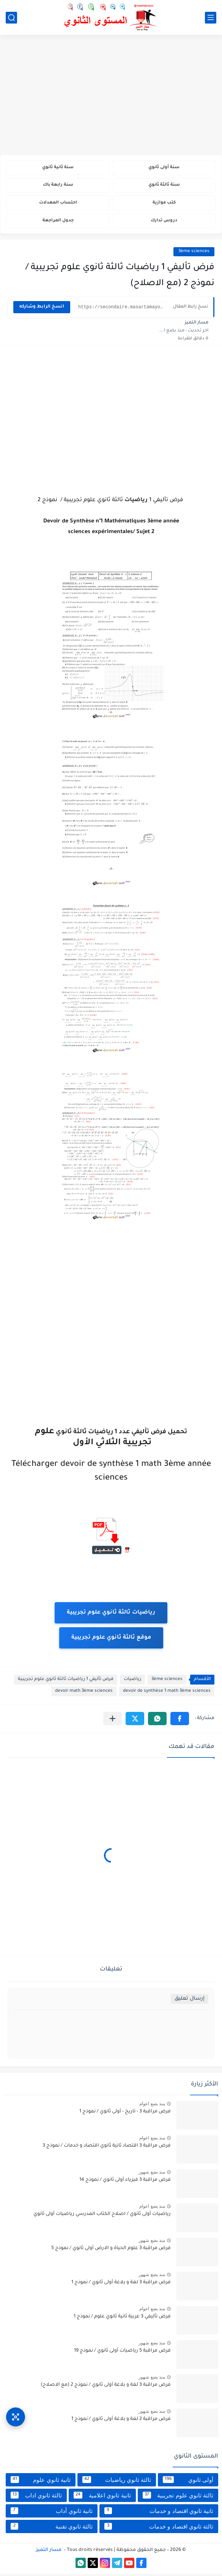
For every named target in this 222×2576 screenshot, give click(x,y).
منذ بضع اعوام (152, 2106)
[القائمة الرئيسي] (210, 18)
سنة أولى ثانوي (164, 167)
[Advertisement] (111, 96)
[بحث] (11, 18)
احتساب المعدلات (58, 204)
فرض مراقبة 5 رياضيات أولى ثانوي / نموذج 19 (122, 2353)
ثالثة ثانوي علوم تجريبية (178, 2497)
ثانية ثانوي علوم (41, 2481)
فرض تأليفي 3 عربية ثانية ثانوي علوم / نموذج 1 (122, 2319)
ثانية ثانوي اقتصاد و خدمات (158, 2513)
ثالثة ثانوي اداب (36, 2497)
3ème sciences (193, 253)
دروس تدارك (164, 222)
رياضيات (132, 1681)
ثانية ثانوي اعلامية (102, 2497)
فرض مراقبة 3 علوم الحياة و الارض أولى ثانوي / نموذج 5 (111, 2250)
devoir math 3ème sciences (84, 1693)
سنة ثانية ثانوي (58, 167)
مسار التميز (48, 2552)
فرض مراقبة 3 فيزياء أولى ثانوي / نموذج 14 (125, 2182)
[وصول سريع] (15, 2414)
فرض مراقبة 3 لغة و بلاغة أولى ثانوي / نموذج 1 (121, 2284)
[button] (179, 1720)
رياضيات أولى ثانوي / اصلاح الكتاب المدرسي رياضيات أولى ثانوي (102, 2216)
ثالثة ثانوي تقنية (52, 2528)
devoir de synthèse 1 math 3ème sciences (167, 1693)
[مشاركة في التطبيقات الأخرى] (112, 1720)
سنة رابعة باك (58, 185)
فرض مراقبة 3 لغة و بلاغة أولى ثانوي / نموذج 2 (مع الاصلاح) (106, 2387)
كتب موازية (164, 204)
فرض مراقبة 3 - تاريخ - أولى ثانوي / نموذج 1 (125, 2114)
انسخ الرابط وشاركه (41, 309)
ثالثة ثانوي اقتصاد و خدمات (158, 2528)
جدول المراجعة (58, 222)
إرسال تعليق (190, 2001)
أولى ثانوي (188, 2481)
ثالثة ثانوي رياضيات (116, 2481)
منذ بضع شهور (152, 2174)
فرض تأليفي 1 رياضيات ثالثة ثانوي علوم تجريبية (65, 1681)
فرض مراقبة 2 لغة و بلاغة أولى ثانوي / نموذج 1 (121, 2421)
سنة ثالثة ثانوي (164, 185)
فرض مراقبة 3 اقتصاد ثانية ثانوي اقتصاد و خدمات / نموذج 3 (107, 2148)
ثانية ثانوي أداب (52, 2513)
